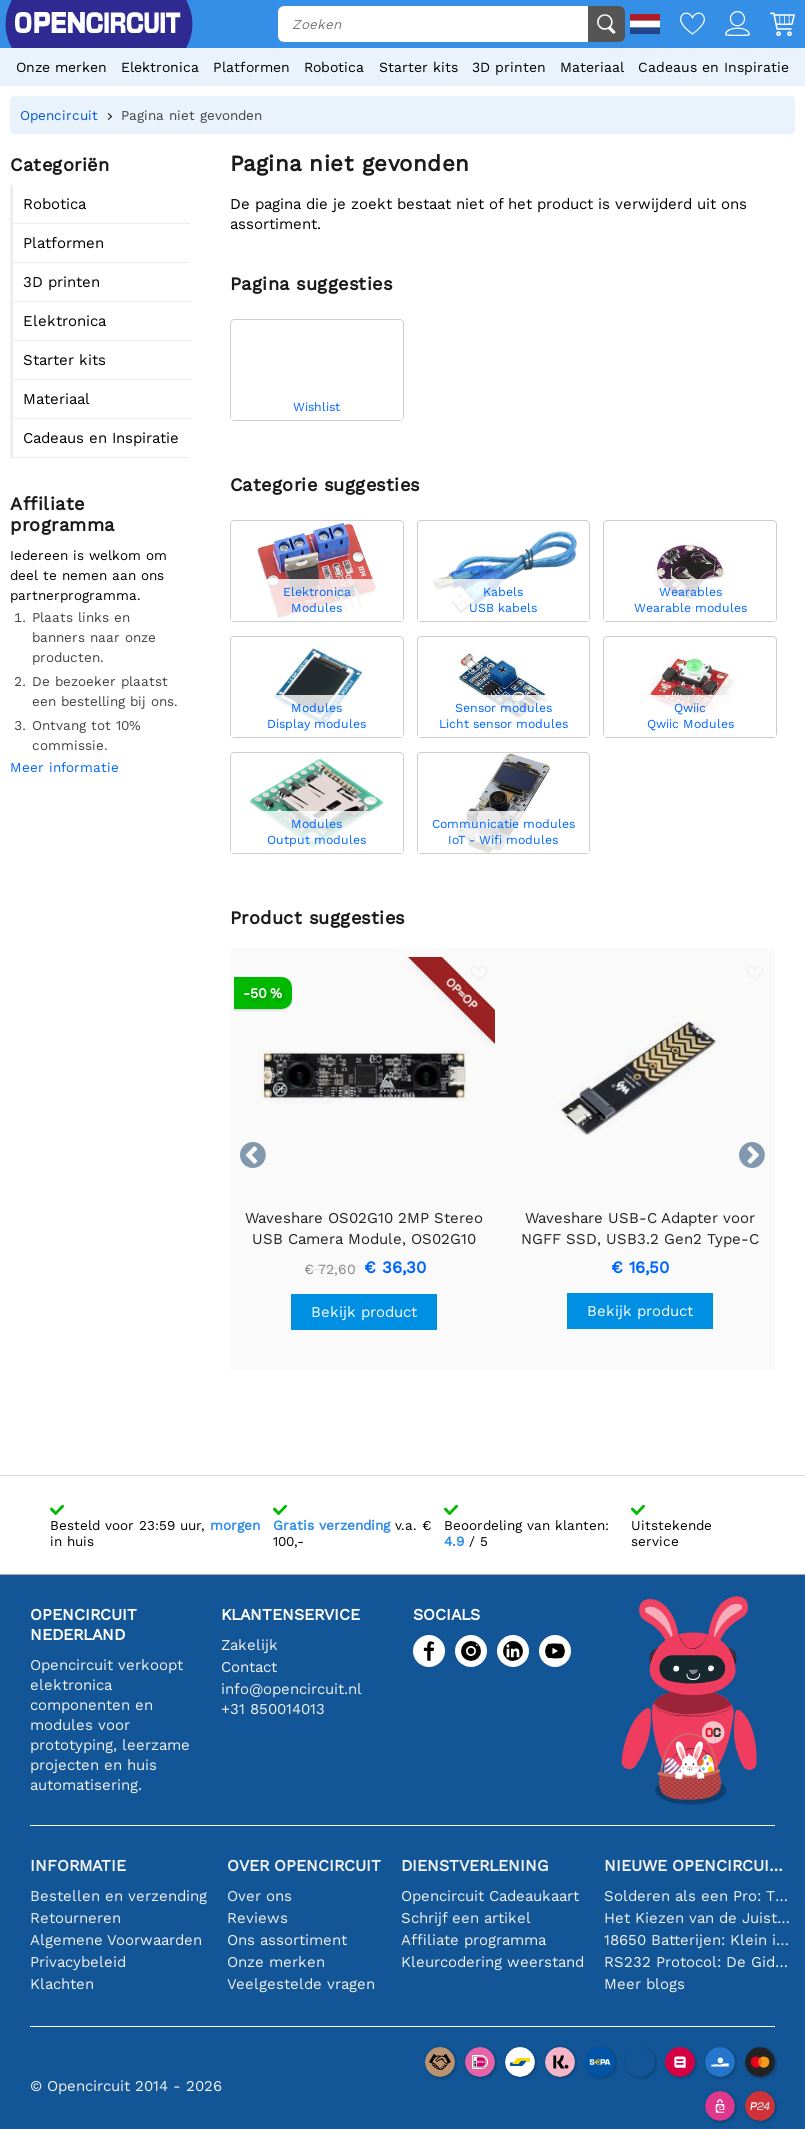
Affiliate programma (473, 1940)
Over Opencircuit (304, 1865)
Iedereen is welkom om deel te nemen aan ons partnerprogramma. (88, 575)
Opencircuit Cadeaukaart (490, 1896)
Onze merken (61, 67)
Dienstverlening (474, 1865)
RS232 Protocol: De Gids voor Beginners (697, 1962)
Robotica (334, 67)
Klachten (62, 1984)
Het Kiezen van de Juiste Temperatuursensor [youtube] (697, 1918)
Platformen (251, 67)
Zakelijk (249, 1645)
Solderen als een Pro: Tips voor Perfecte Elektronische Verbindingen (697, 1896)
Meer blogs (644, 1984)
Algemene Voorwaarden (116, 1940)
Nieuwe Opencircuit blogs (697, 1865)
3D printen (509, 67)
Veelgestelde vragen (301, 1984)
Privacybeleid (78, 1962)
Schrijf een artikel (466, 1918)
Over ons (259, 1896)
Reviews (257, 1918)
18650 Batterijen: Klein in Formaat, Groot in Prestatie (697, 1940)
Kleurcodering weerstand (492, 1962)
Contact (249, 1667)
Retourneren (75, 1918)
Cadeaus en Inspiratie (713, 67)
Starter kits (418, 67)
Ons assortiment (287, 1940)
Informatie (78, 1865)
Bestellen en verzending (118, 1896)
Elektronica (160, 67)
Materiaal (592, 67)
